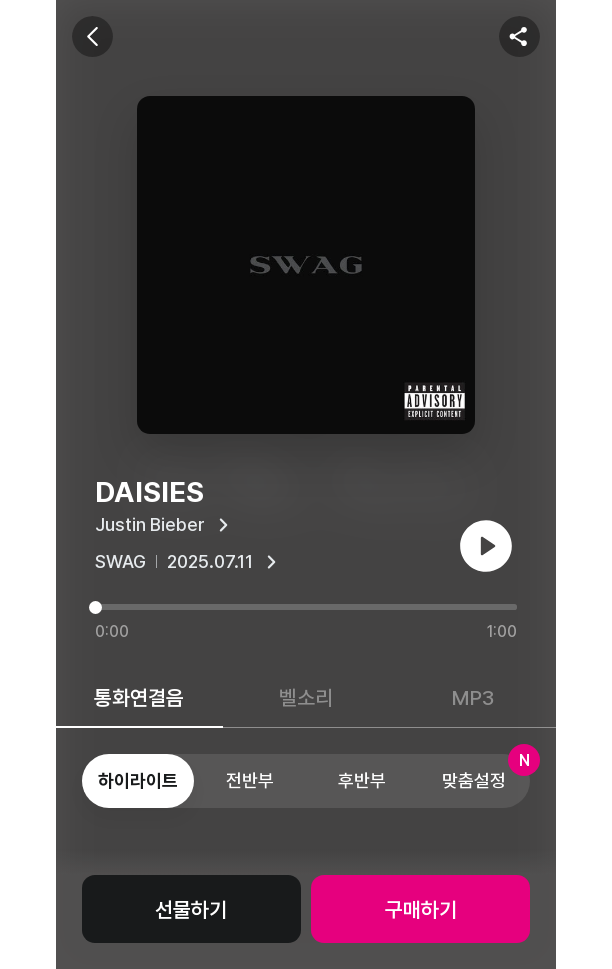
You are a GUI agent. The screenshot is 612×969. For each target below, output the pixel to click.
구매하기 (421, 909)
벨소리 (306, 697)
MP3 (473, 697)
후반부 (362, 780)
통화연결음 (139, 697)
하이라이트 (138, 780)
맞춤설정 (486, 772)
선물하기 (191, 909)
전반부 (250, 780)
